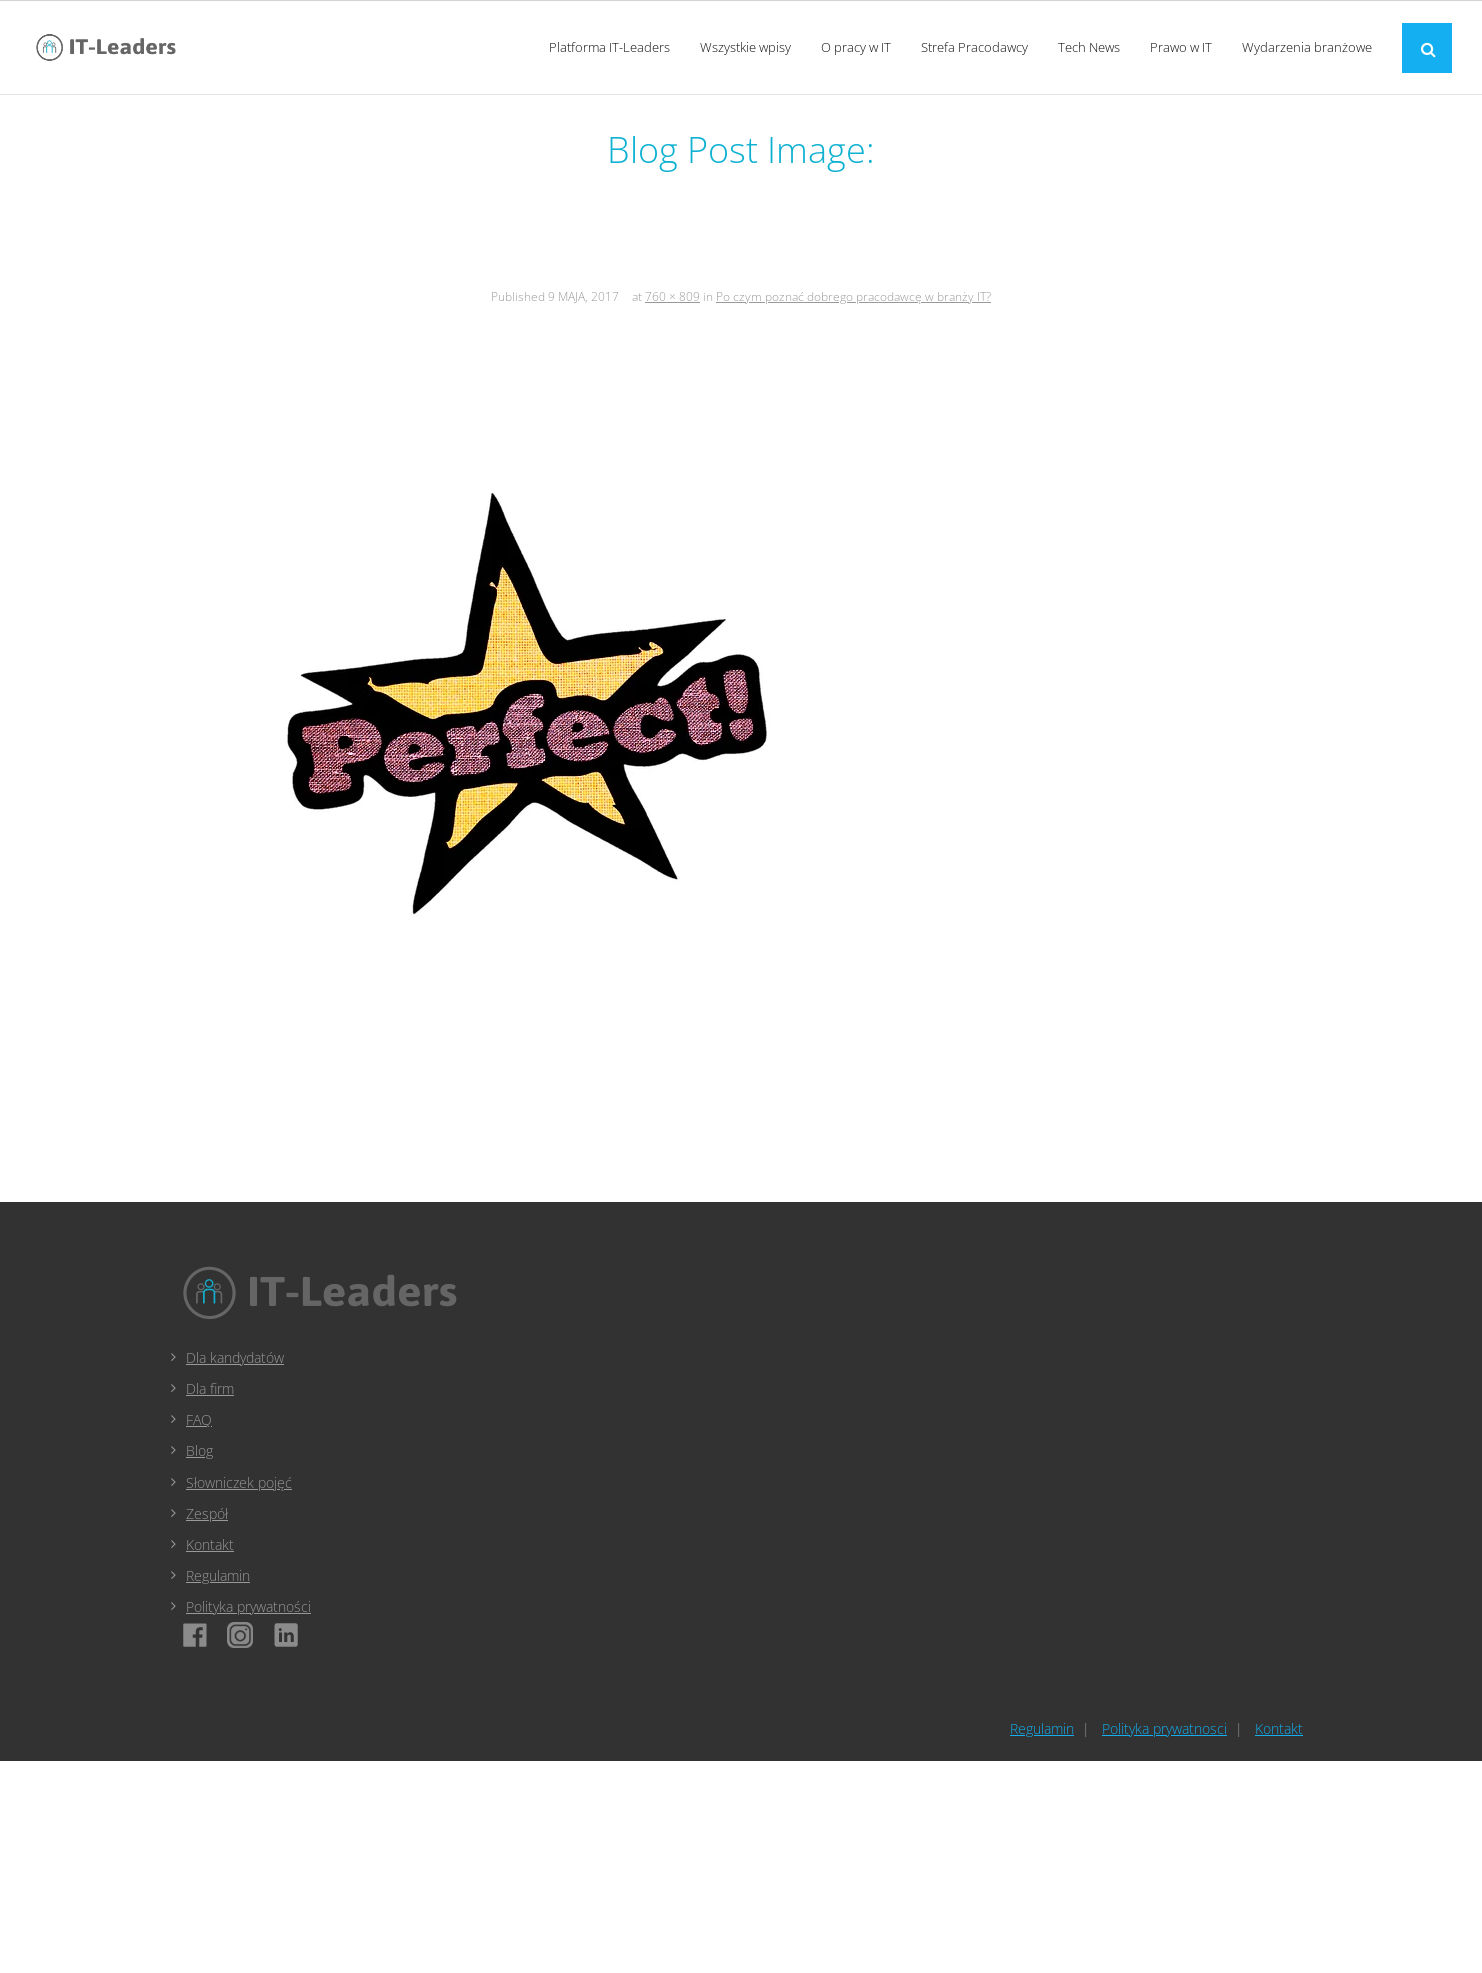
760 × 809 (672, 296)
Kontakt (210, 1544)
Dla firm (210, 1388)
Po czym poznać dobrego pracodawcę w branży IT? (853, 296)
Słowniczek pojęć (239, 1482)
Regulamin (218, 1575)
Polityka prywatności (248, 1606)
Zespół (207, 1513)
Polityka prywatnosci (1164, 1728)
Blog (199, 1450)
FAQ (199, 1419)
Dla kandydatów (235, 1357)
